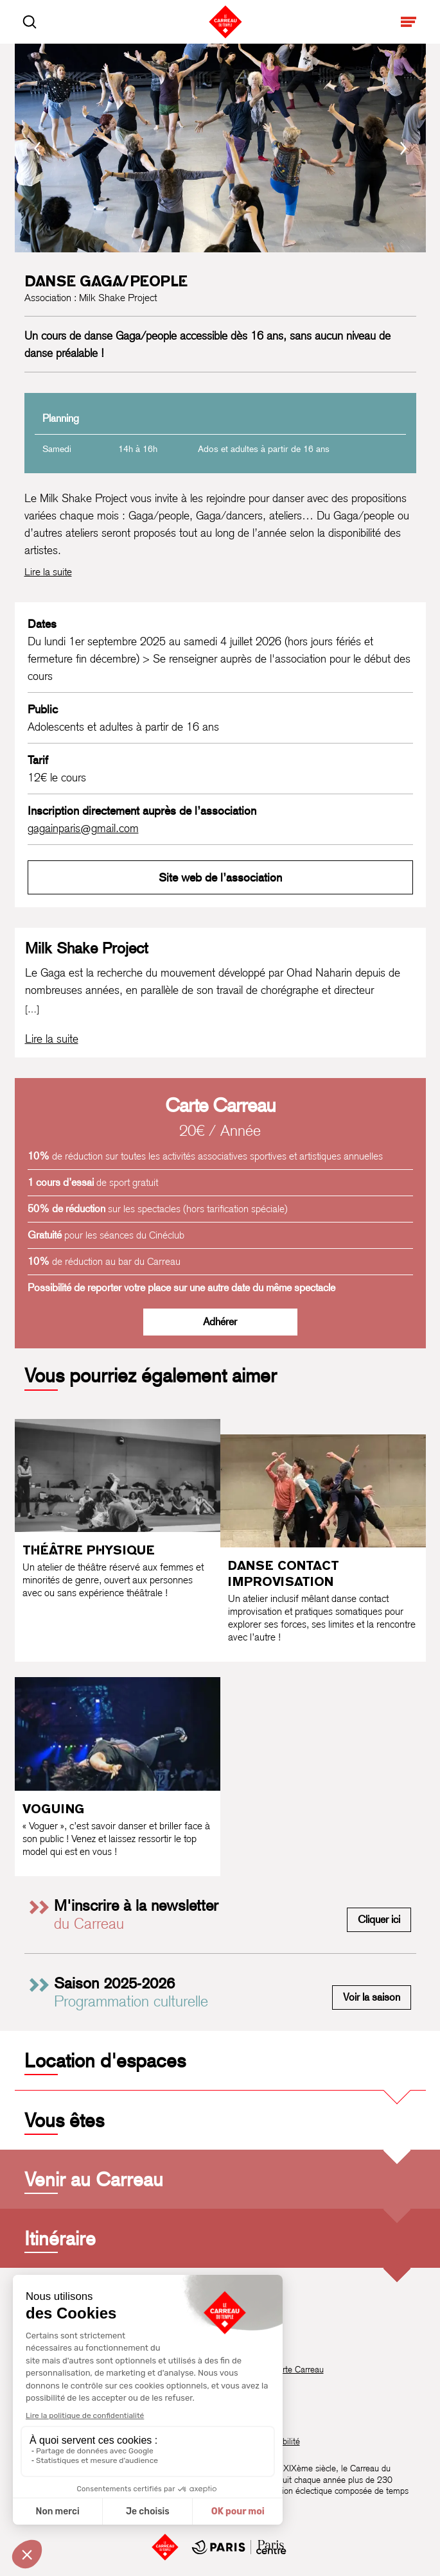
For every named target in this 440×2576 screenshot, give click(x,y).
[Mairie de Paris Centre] (239, 2547)
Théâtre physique (88, 1550)
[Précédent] (37, 148)
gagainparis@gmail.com (83, 828)
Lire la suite (48, 572)
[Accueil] (165, 2547)
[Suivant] (403, 148)
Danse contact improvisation (283, 1573)
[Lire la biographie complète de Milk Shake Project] (51, 1038)
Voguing (53, 1808)
